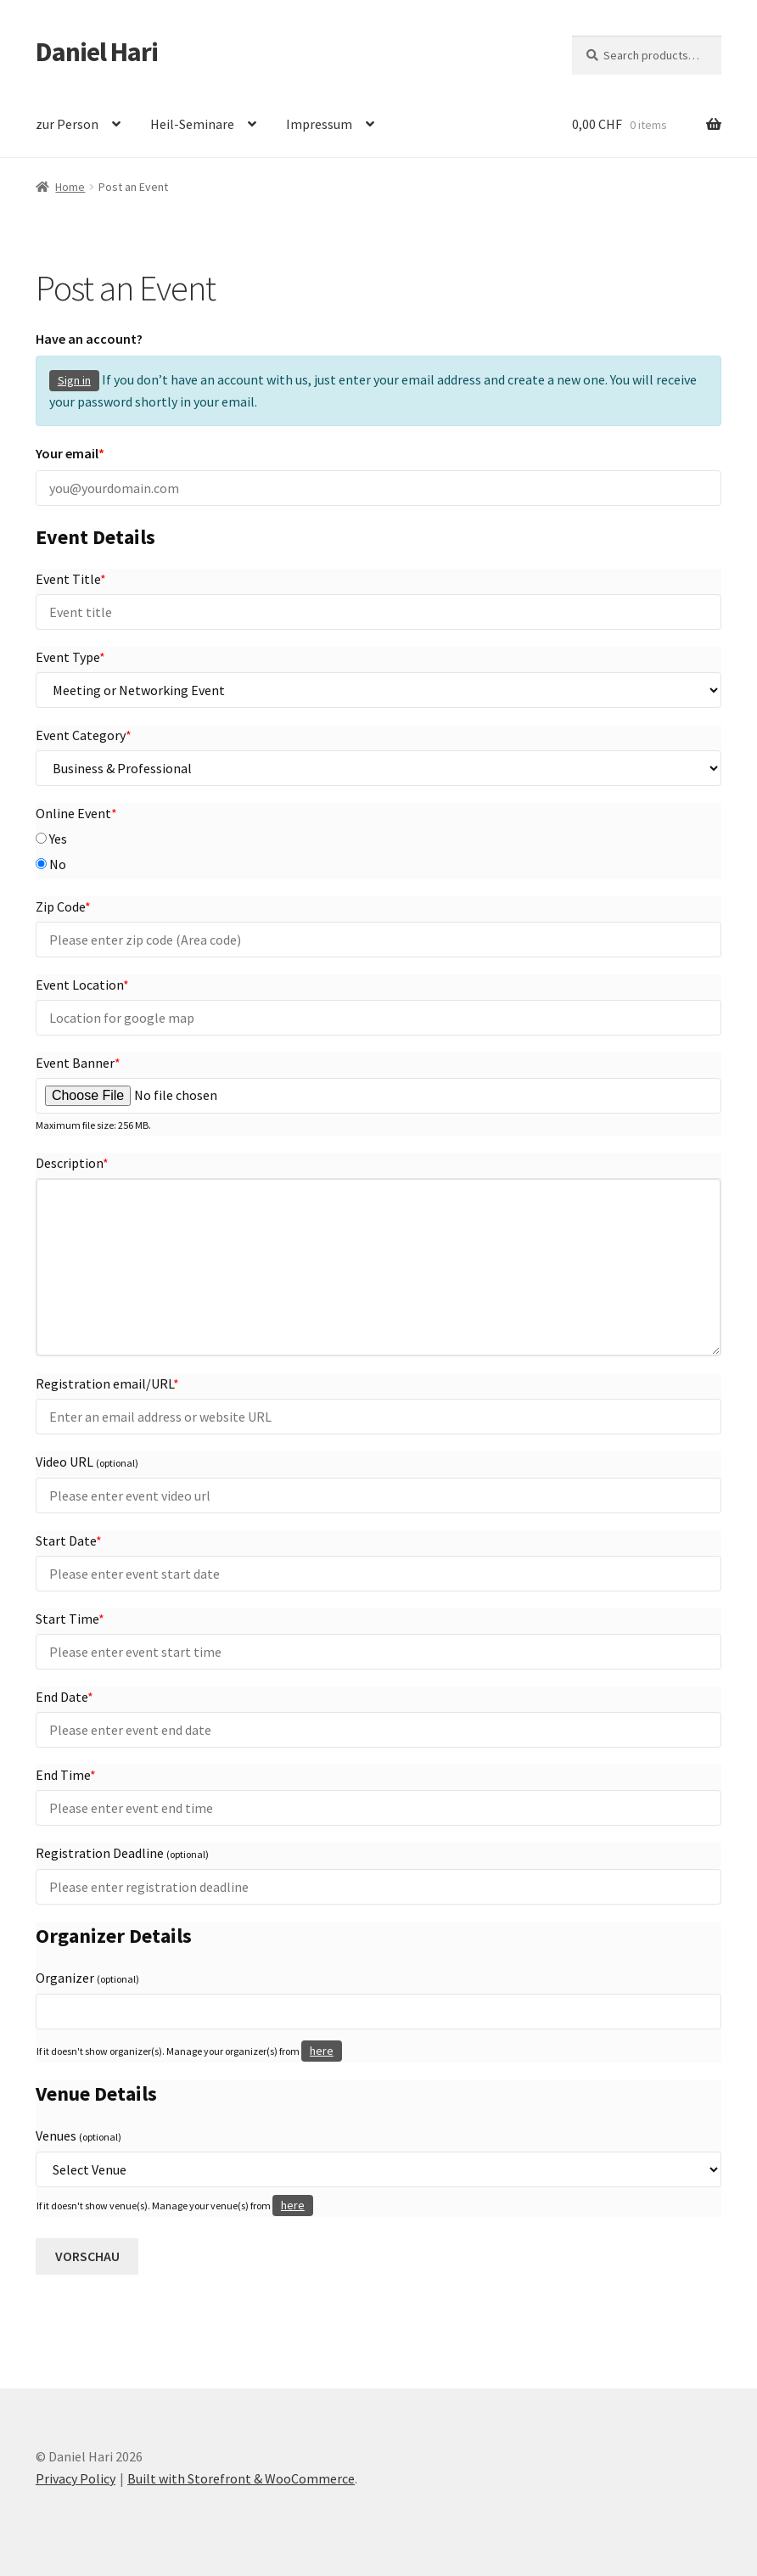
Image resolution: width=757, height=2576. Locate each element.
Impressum (319, 123)
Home (70, 186)
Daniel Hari (97, 52)
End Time (66, 1774)
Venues (78, 2135)
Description (72, 1162)
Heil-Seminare (192, 123)
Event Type (70, 656)
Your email (70, 453)
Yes (51, 838)
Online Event (76, 813)
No (51, 864)
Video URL (87, 1461)
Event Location (82, 984)
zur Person (67, 123)
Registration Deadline (122, 1852)
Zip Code (63, 906)
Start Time (70, 1618)
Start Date (69, 1540)
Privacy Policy (75, 2478)
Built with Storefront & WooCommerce (241, 2478)
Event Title (71, 578)
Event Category (84, 735)
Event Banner (78, 1062)
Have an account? (89, 338)
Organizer (87, 1977)
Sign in (74, 380)
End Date (64, 1696)
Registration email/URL (107, 1383)
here (322, 2050)
